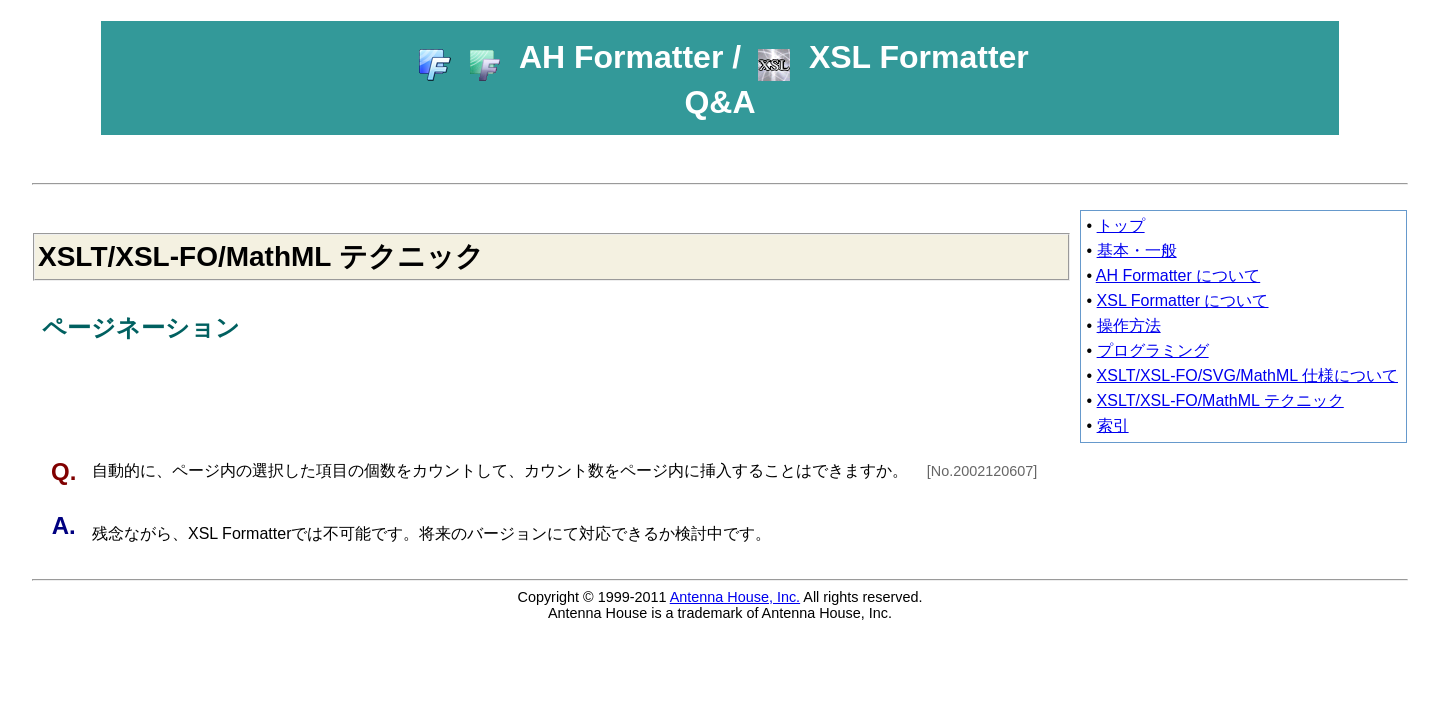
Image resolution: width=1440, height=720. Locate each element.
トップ (1121, 225)
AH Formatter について (1178, 275)
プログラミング (1153, 350)
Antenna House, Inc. (735, 597)
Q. (67, 471)
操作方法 (1129, 325)
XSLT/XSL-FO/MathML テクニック (1220, 400)
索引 (1113, 425)
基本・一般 (1137, 250)
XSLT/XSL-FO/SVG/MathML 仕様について (1247, 375)
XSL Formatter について (1183, 300)
